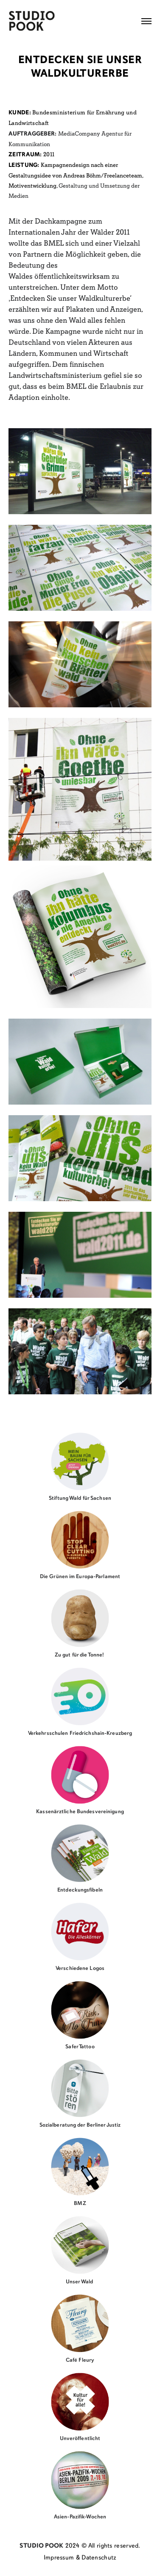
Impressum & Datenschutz (80, 2558)
